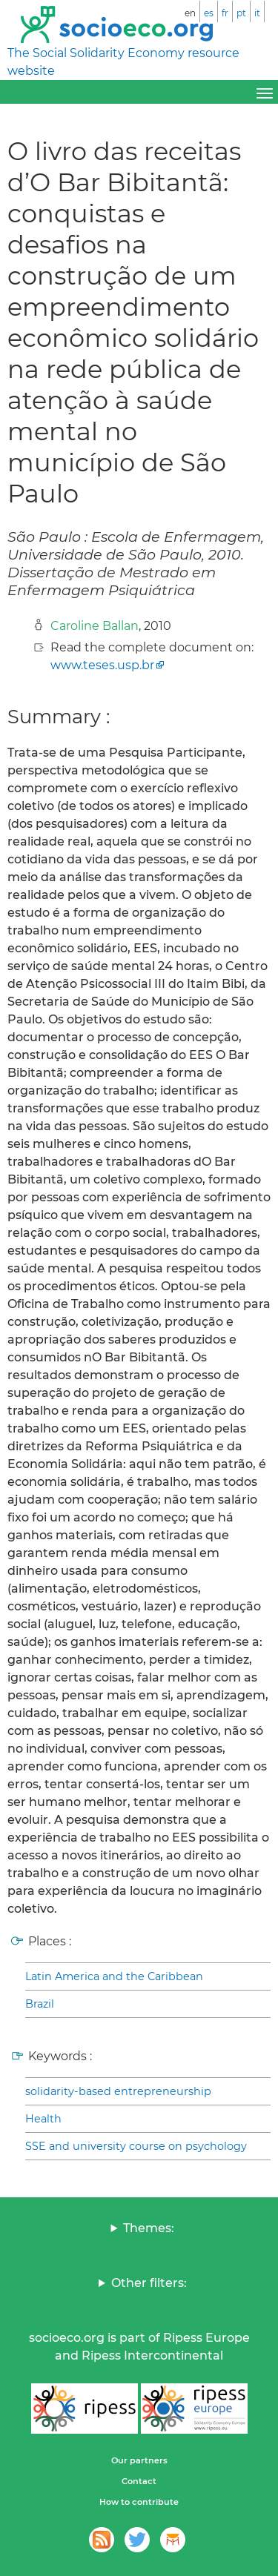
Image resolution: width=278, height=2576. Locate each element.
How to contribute (139, 2502)
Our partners (139, 2460)
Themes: (148, 2228)
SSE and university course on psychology (136, 2146)
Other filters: (149, 2283)
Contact (139, 2481)
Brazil (39, 2004)
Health (43, 2118)
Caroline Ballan (94, 626)
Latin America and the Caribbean (114, 1976)
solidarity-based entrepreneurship (118, 2091)
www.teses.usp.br (102, 665)
